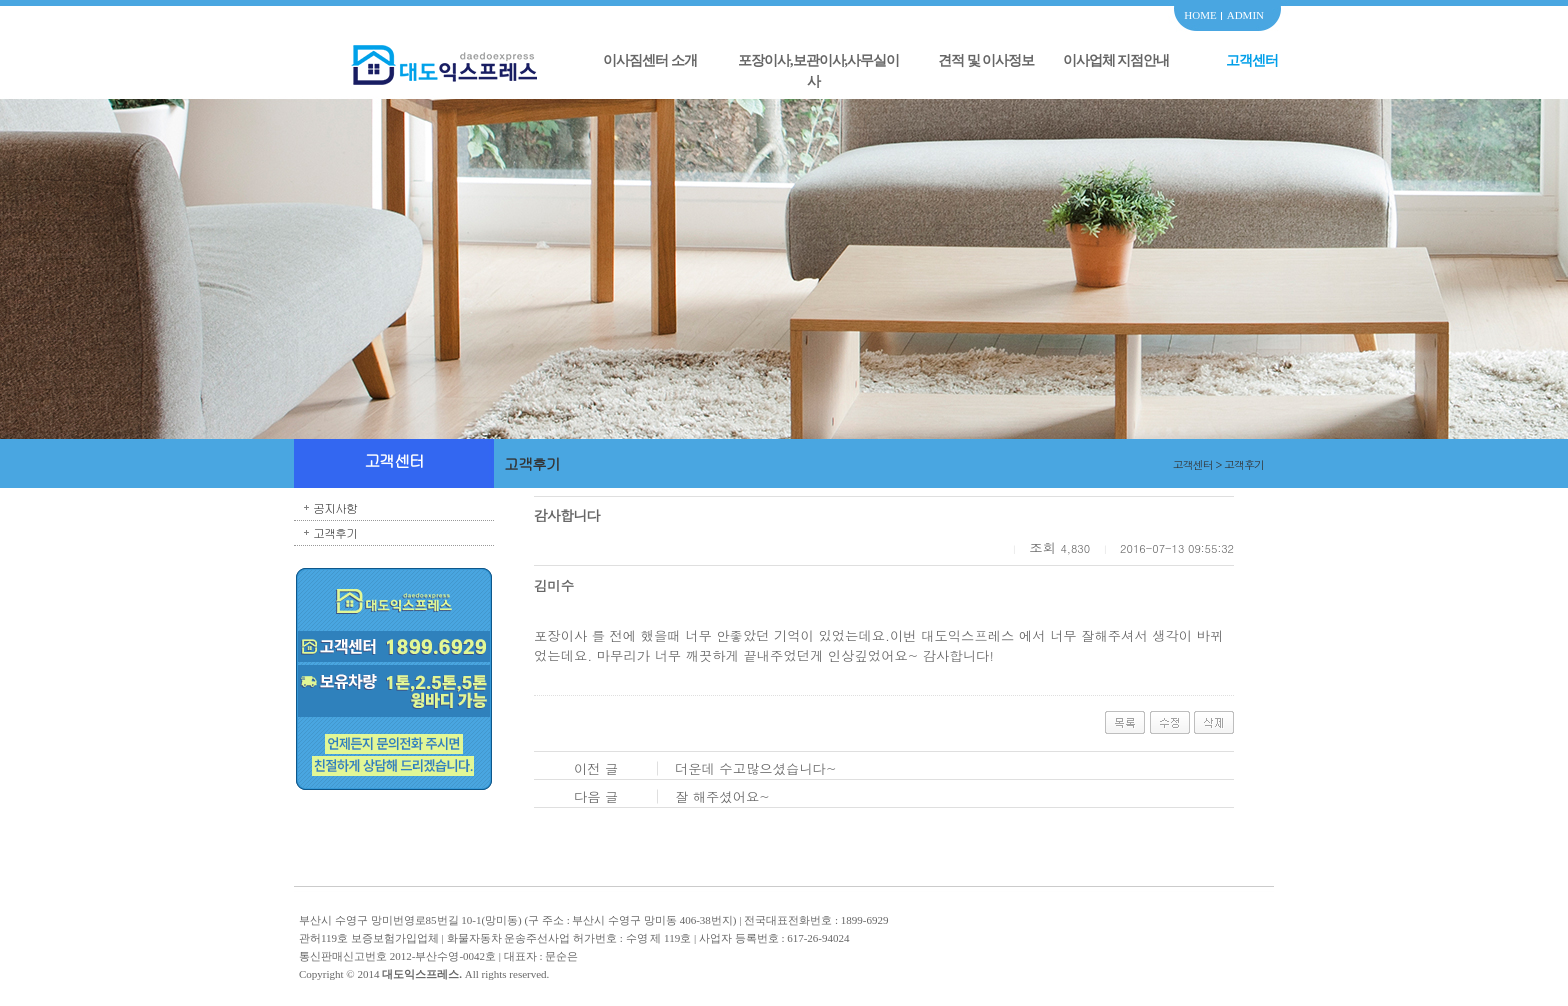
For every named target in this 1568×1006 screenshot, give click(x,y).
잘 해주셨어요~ (722, 796)
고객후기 (335, 532)
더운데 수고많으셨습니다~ (756, 768)
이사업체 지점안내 (1116, 60)
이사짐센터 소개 (650, 60)
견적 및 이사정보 (986, 60)
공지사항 (335, 507)
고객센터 (1252, 60)
